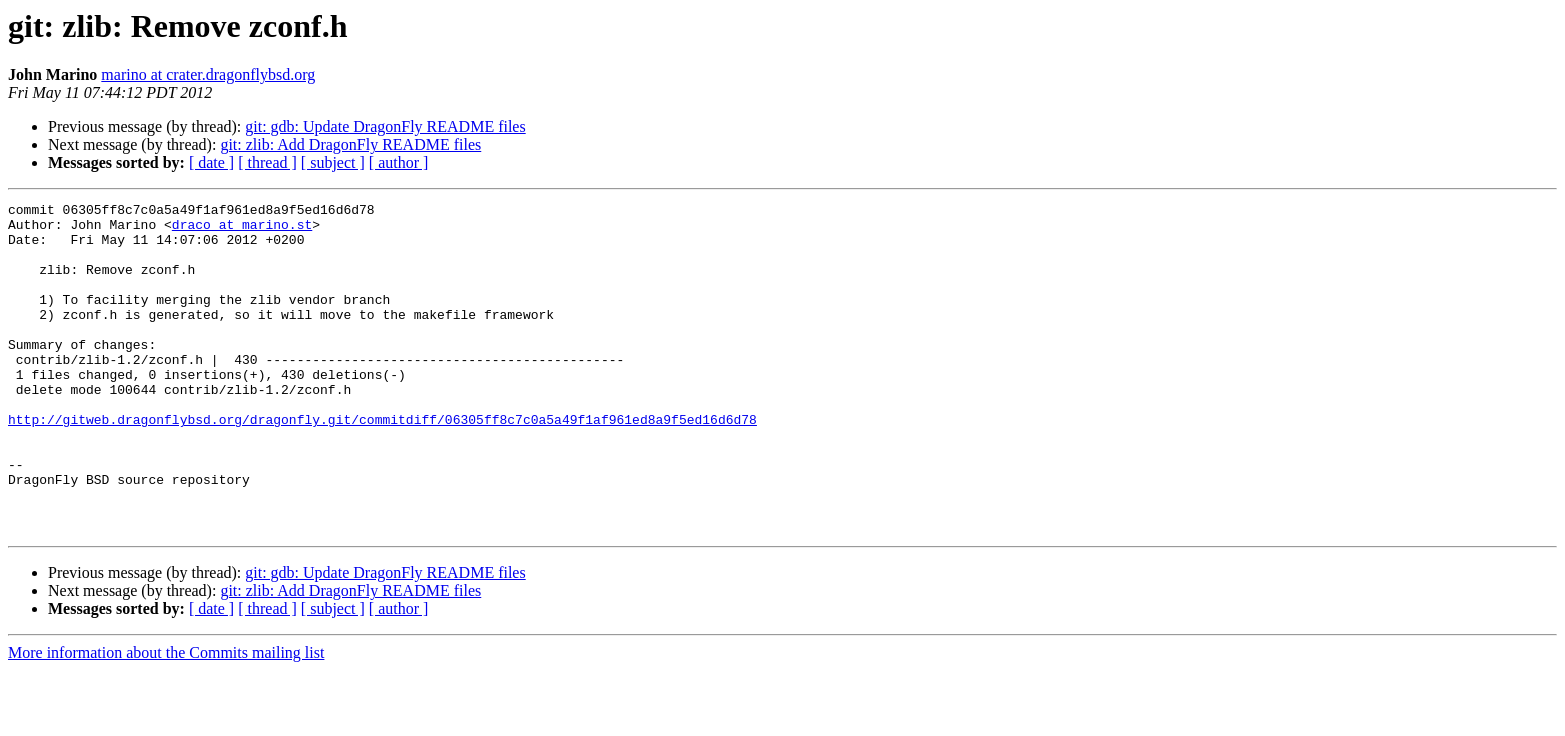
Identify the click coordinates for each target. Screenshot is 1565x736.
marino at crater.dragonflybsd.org (208, 74)
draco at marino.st (242, 230)
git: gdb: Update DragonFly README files (385, 126)
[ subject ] (333, 162)
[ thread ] (267, 162)
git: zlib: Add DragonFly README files (350, 144)
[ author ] (399, 162)
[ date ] (211, 162)
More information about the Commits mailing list (166, 718)
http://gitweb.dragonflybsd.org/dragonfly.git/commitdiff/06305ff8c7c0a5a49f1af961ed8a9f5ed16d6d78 (382, 464)
